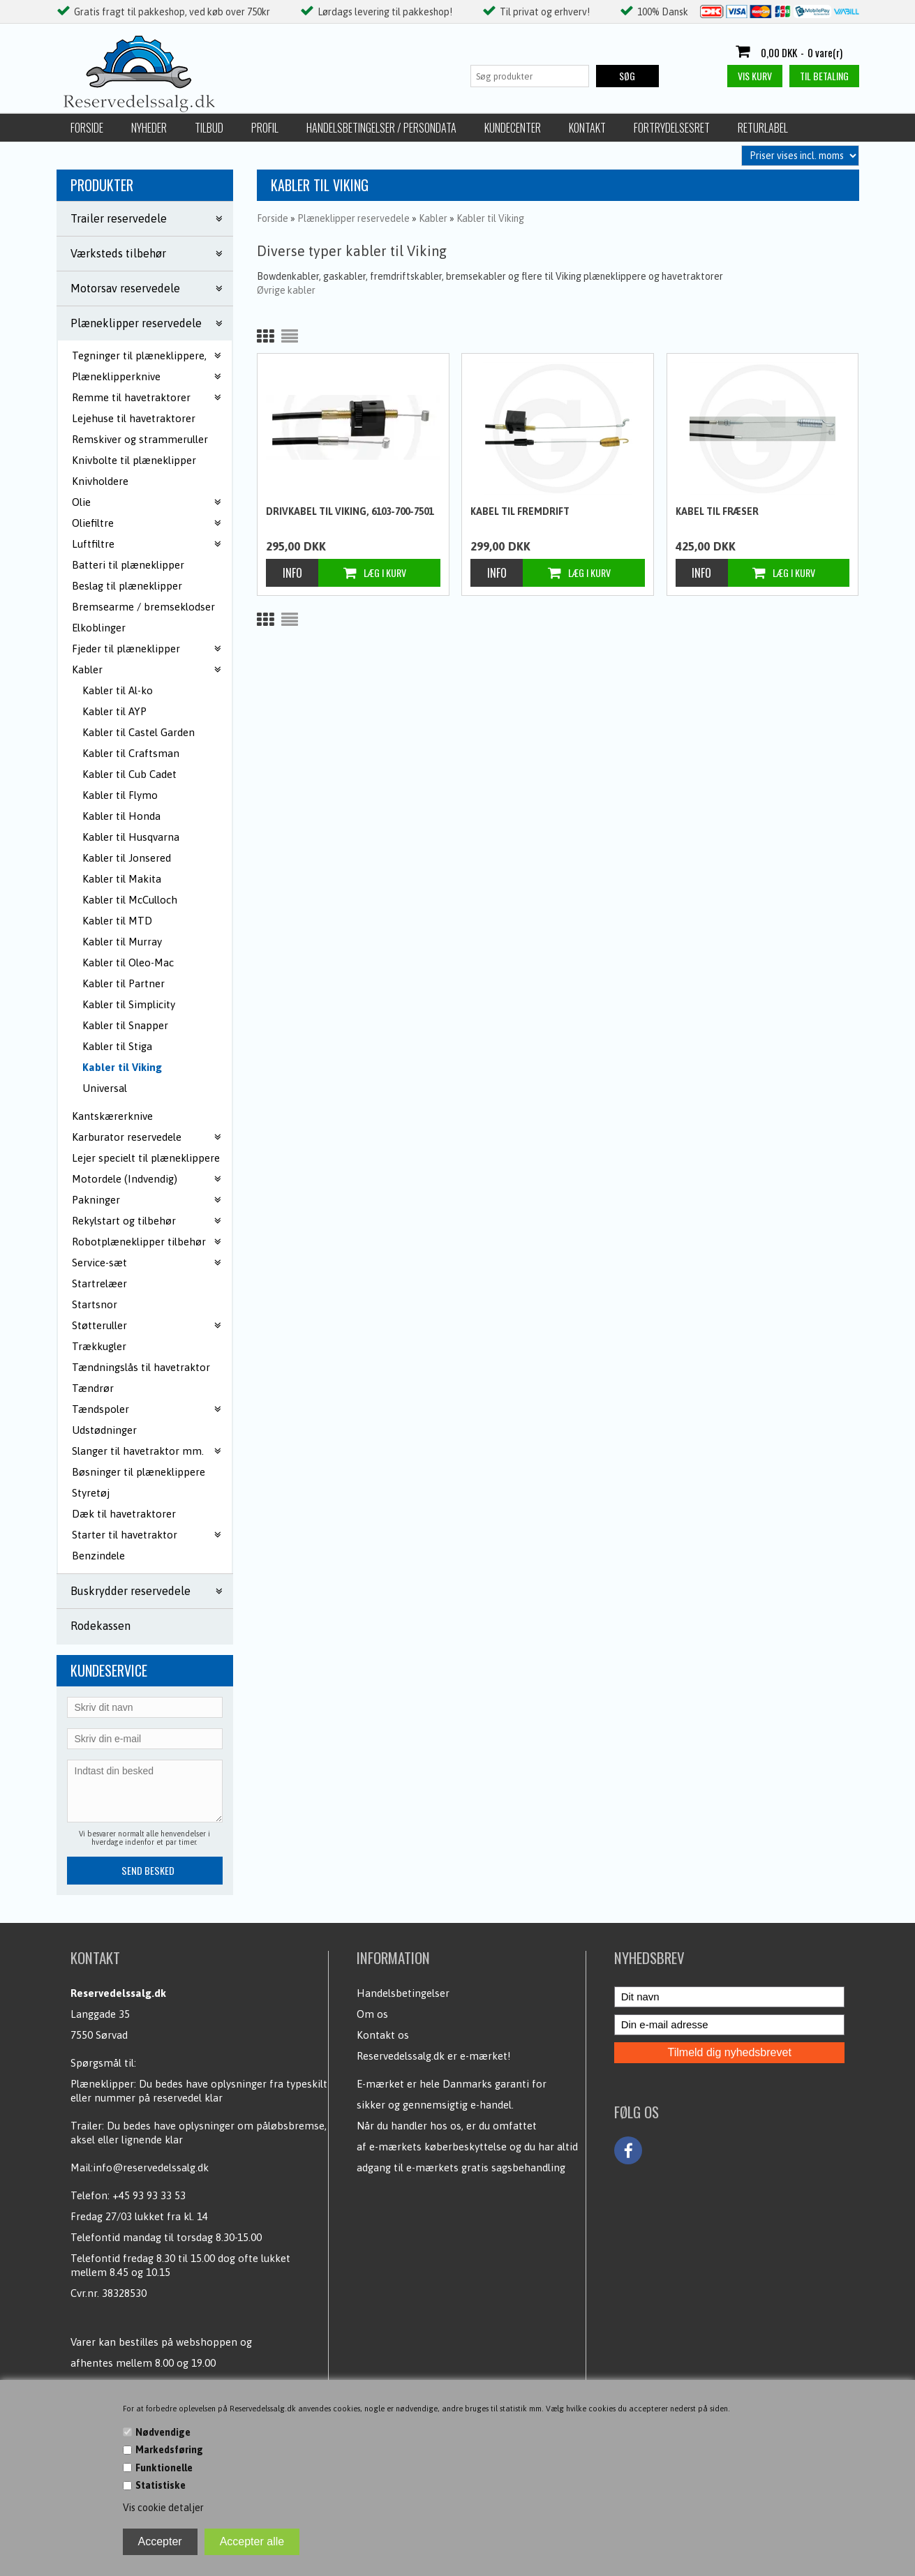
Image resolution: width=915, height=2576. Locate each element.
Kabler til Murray (122, 942)
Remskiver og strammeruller (140, 439)
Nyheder (149, 127)
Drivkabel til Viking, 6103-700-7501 (349, 511)
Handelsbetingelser (403, 1993)
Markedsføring (169, 2449)
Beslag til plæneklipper (127, 586)
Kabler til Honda (121, 816)
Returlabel (763, 127)
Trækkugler (99, 1346)
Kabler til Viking (122, 1067)
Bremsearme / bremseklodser (143, 607)
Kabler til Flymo (120, 795)
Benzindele (98, 1556)
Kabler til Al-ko (117, 690)
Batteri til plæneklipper (128, 565)
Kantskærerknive (112, 1116)
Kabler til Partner (123, 983)
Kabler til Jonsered (126, 858)
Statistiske (160, 2485)
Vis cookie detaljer (163, 2507)
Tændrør (93, 1388)
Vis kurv (755, 75)
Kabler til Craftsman (130, 753)
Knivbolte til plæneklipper (134, 460)
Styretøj (91, 1493)
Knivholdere (100, 481)
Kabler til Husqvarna (130, 837)
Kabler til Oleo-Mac (128, 962)
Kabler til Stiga (117, 1046)
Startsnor (94, 1304)
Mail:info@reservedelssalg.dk (139, 2167)
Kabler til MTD (117, 921)
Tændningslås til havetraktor (141, 1367)
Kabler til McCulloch (129, 900)
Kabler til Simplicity (128, 1004)
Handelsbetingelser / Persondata (381, 127)
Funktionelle (164, 2467)
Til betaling (824, 75)
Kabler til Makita (121, 879)
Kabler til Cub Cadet (129, 774)
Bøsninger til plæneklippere (138, 1472)
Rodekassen (100, 1625)
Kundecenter (512, 127)
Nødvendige (163, 2432)
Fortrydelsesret (672, 127)
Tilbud (209, 127)
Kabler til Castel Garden (138, 732)
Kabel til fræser (717, 511)
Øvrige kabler (286, 290)
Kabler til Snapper (125, 1025)
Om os (372, 2014)
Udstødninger (104, 1430)
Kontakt (587, 127)
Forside (86, 127)
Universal (104, 1088)
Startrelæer (99, 1283)
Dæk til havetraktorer (124, 1514)
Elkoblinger (99, 628)
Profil (264, 127)
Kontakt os (383, 2035)
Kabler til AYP (114, 711)
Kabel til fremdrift (520, 511)
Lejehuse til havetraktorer (133, 418)
